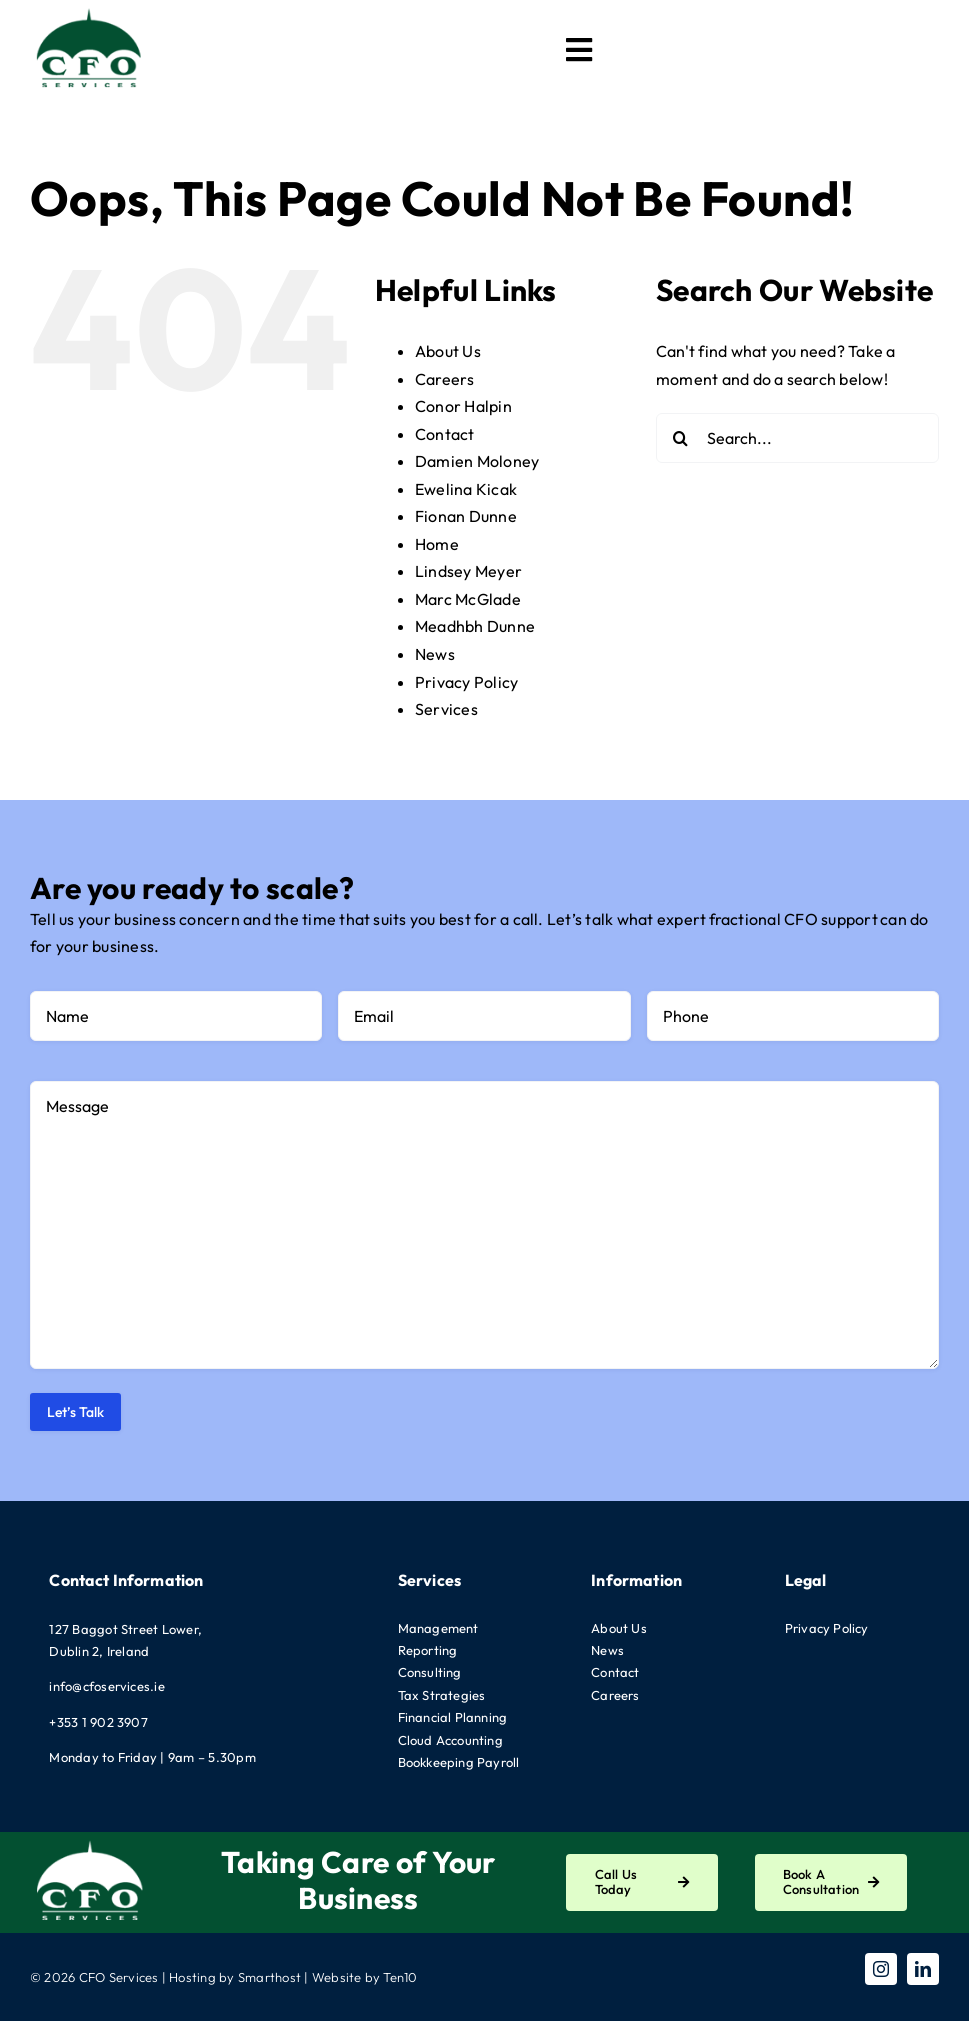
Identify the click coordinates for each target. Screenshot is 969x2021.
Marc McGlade (468, 599)
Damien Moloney (477, 461)
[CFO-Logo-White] (90, 1840)
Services (446, 709)
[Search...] (797, 438)
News (435, 654)
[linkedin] (923, 1969)
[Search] (681, 438)
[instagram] (881, 1969)
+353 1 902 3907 (98, 1722)
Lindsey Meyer (468, 571)
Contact (445, 434)
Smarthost (269, 1977)
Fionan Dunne (466, 516)
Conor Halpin (463, 406)
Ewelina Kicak (466, 489)
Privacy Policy (466, 682)
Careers (445, 379)
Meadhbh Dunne (475, 626)
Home (437, 544)
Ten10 (400, 1977)
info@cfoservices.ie (107, 1686)
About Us (448, 351)
